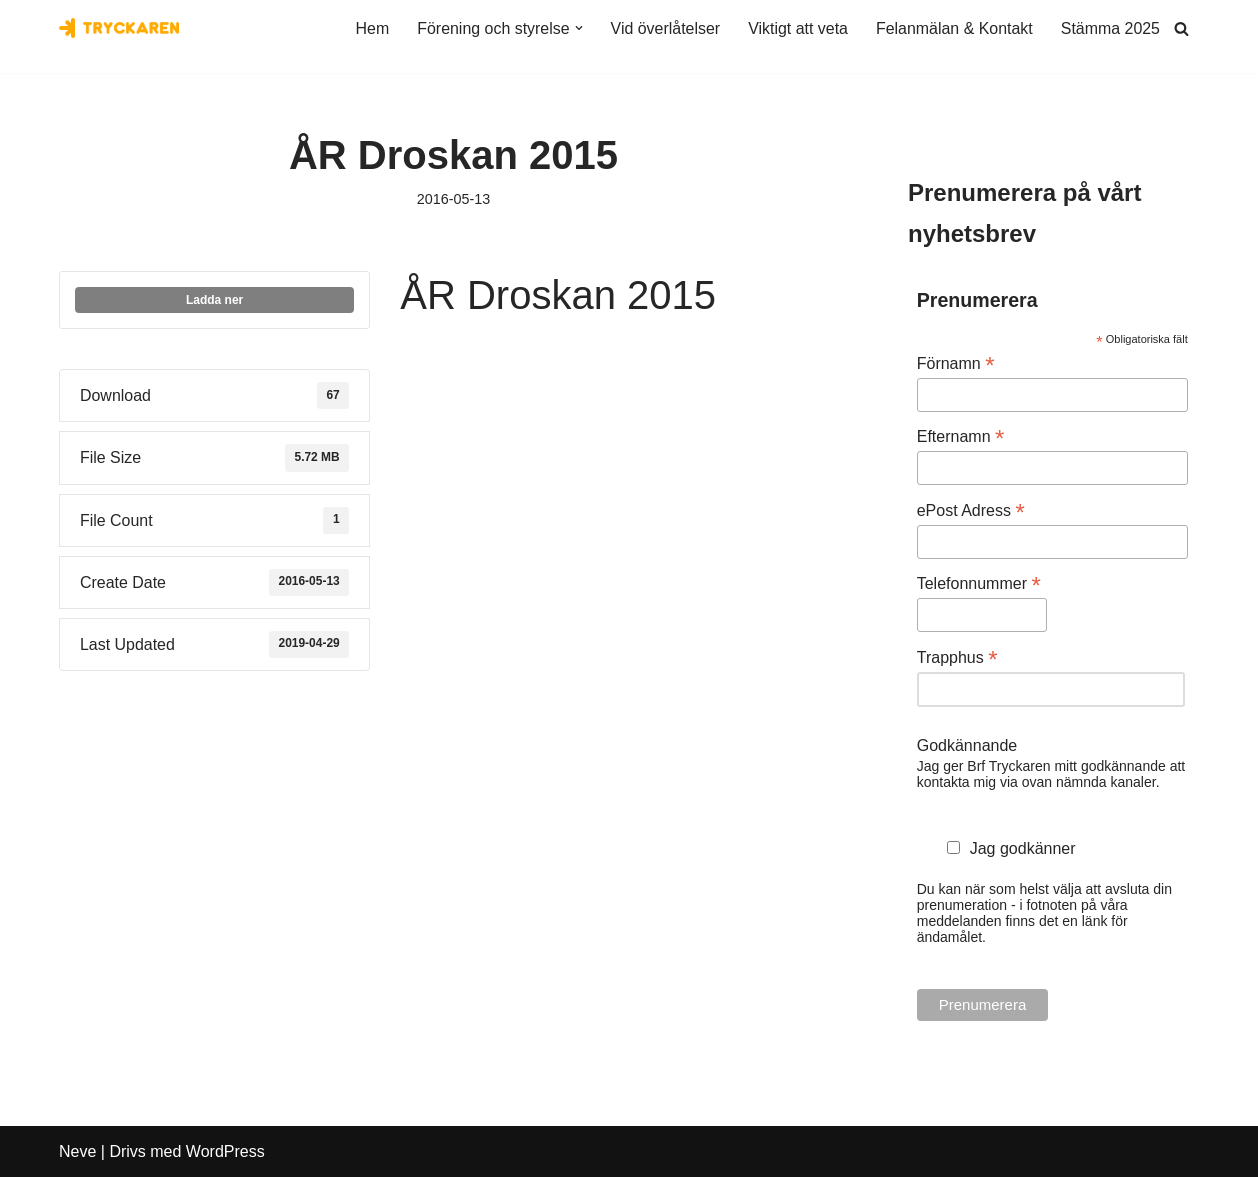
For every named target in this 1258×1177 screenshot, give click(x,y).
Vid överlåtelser (664, 28)
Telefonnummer (979, 584)
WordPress (225, 1151)
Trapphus (957, 657)
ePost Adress (971, 510)
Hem (370, 28)
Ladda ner (214, 301)
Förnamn (956, 363)
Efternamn (961, 437)
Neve (77, 1151)
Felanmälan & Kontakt (953, 28)
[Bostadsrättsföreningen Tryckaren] (119, 28)
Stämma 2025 (1110, 28)
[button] (577, 28)
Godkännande (967, 745)
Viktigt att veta (797, 28)
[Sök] (1181, 28)
